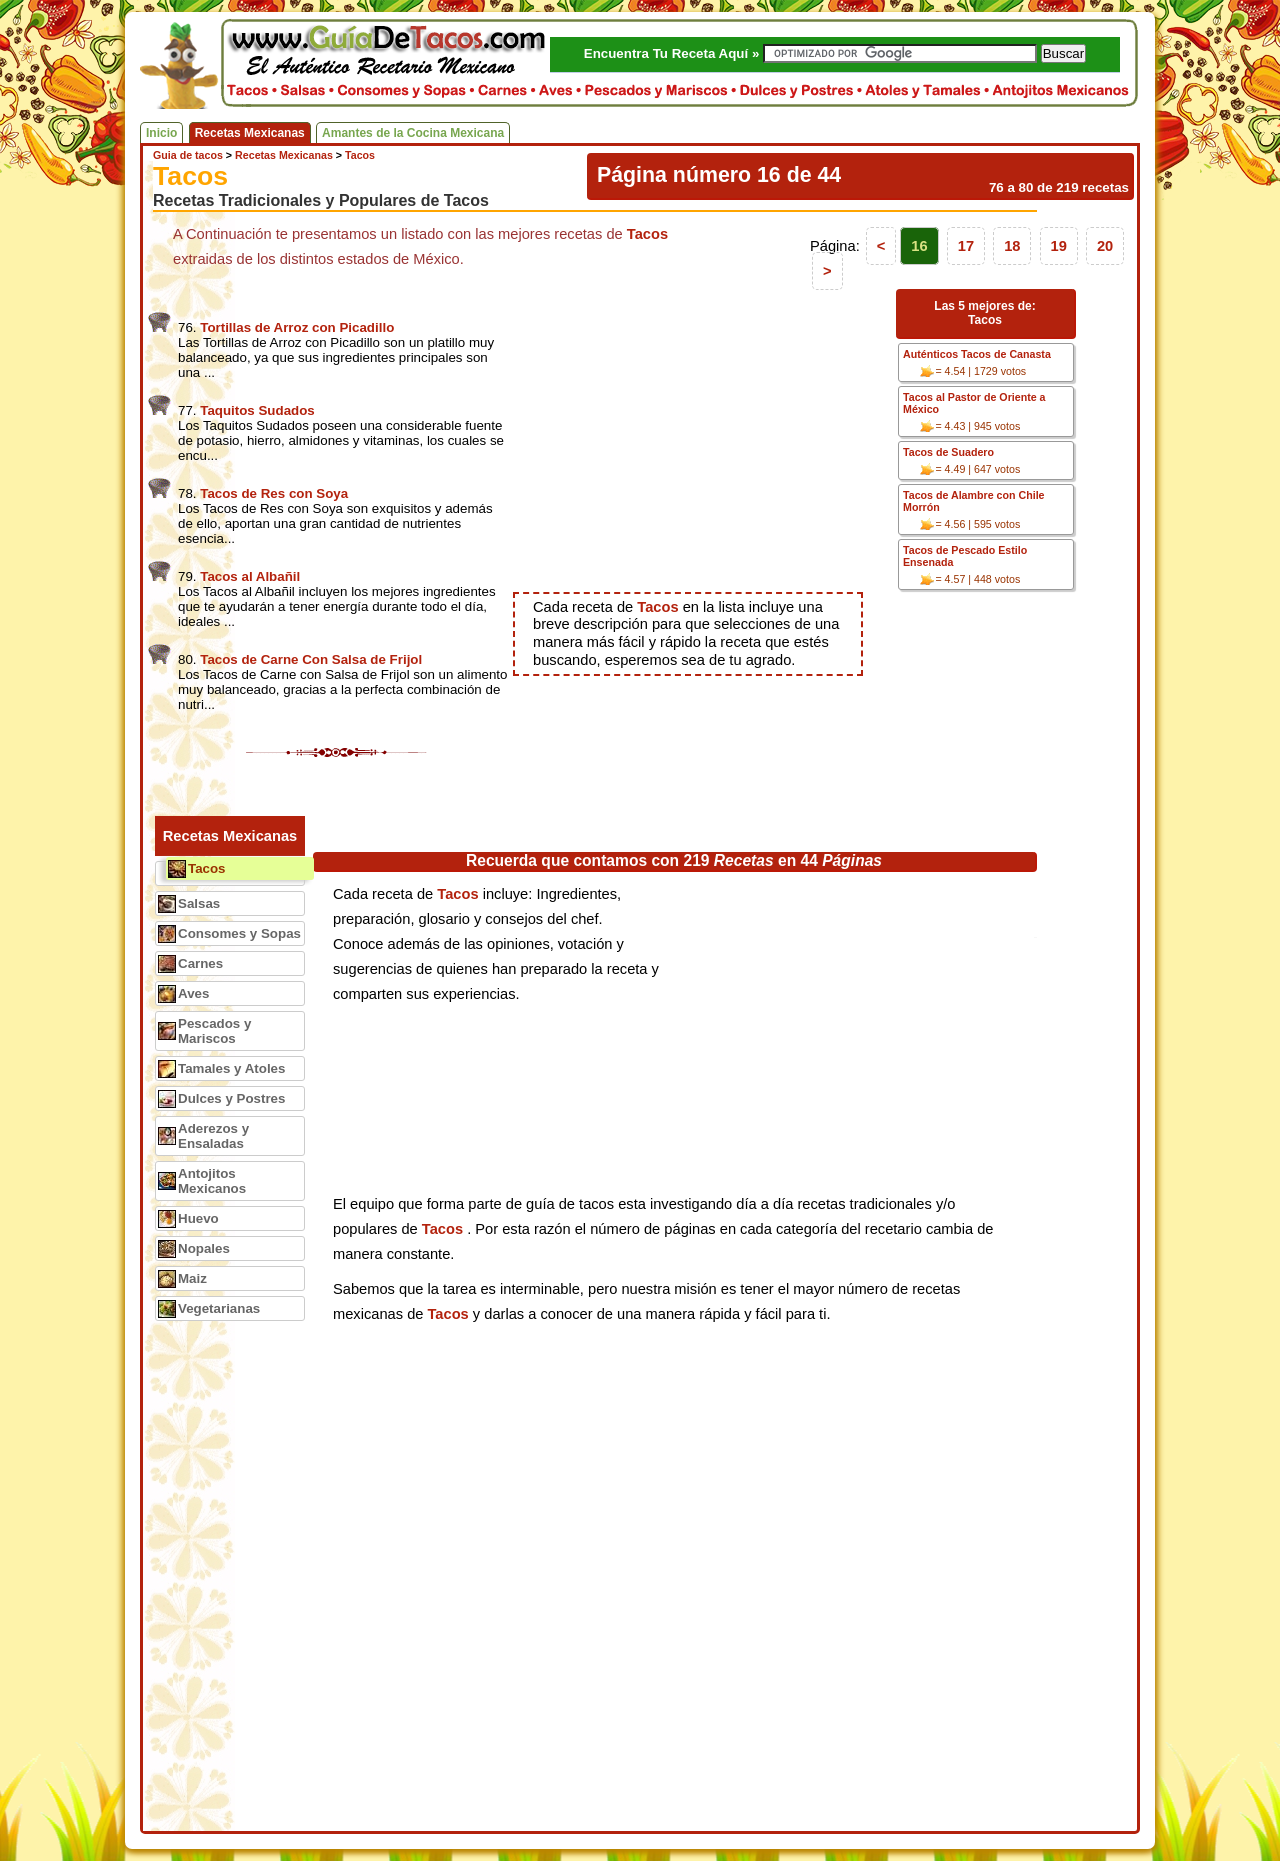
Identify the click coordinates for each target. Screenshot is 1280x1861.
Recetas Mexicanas (250, 133)
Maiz (192, 1278)
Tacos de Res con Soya (274, 493)
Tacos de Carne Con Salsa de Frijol (311, 659)
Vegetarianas (219, 1308)
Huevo (198, 1218)
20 (1105, 246)
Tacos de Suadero (948, 452)
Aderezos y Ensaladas (213, 1136)
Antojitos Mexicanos (212, 1181)
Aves (193, 993)
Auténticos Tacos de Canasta (977, 354)
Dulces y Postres (231, 1098)
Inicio (161, 133)
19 (1059, 246)
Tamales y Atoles (231, 1068)
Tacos (207, 868)
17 (966, 246)
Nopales (204, 1248)
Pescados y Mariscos (214, 1031)
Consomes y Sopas (239, 933)
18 (1012, 246)
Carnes (200, 963)
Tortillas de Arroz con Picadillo (297, 327)
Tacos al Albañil (250, 576)
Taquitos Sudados (257, 410)
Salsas (199, 903)
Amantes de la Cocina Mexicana (413, 133)
